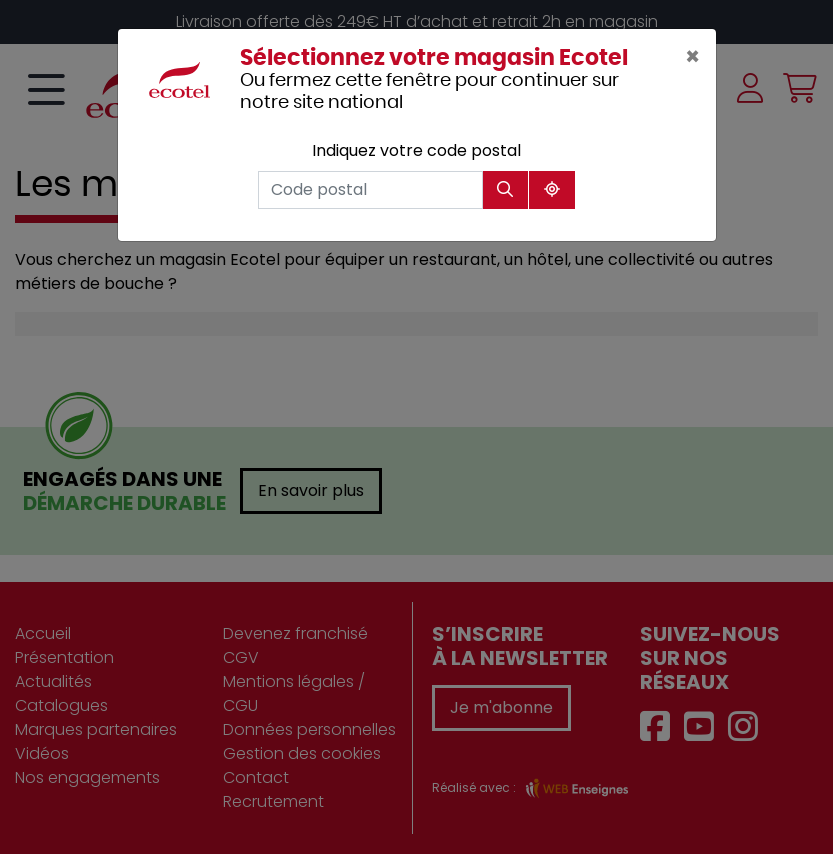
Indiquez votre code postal (416, 150)
